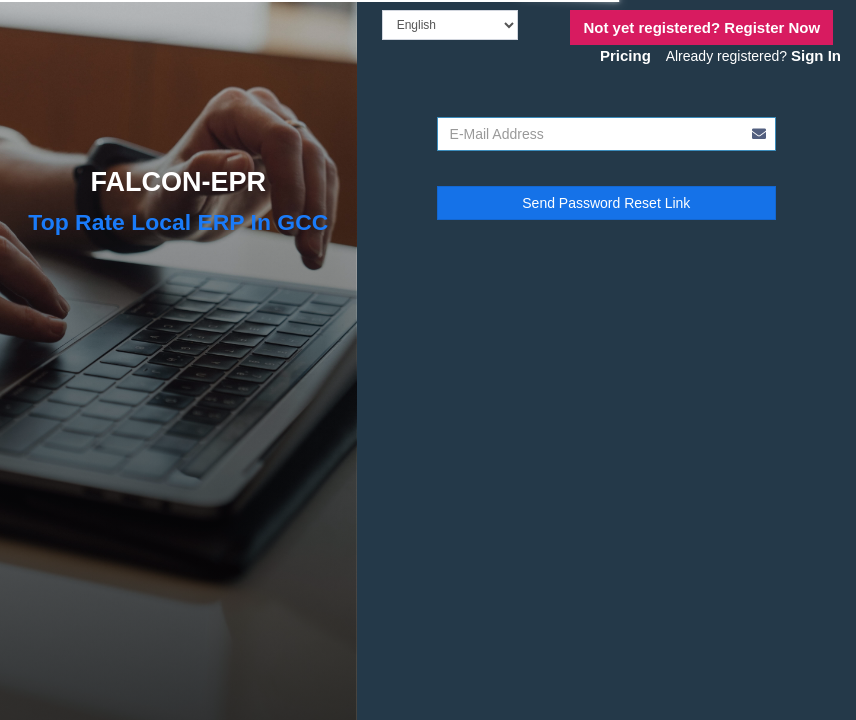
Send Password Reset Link (606, 203)
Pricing (625, 55)
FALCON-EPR (179, 182)
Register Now (701, 27)
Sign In (816, 55)
